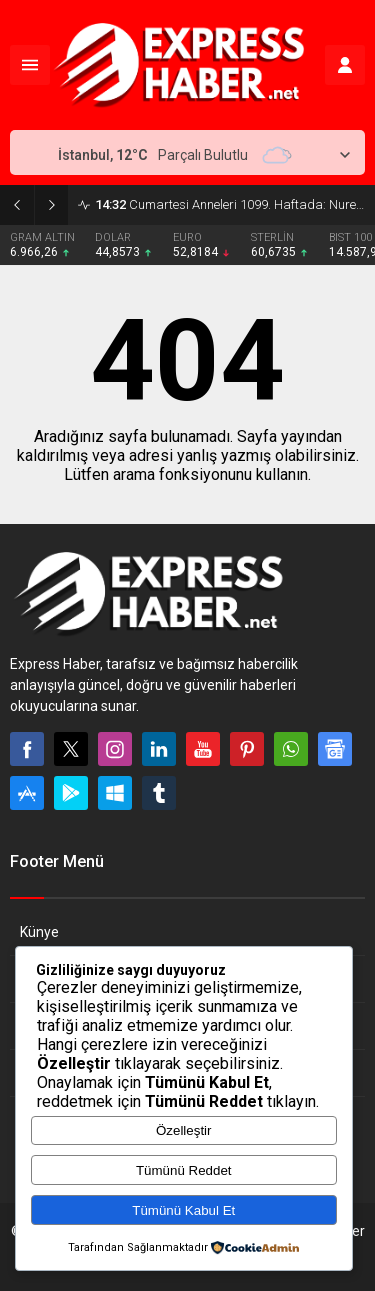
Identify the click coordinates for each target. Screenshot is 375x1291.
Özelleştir (184, 1130)
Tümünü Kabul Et (183, 1210)
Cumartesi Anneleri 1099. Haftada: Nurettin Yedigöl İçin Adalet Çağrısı (230, 204)
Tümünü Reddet (184, 1170)
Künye (39, 932)
